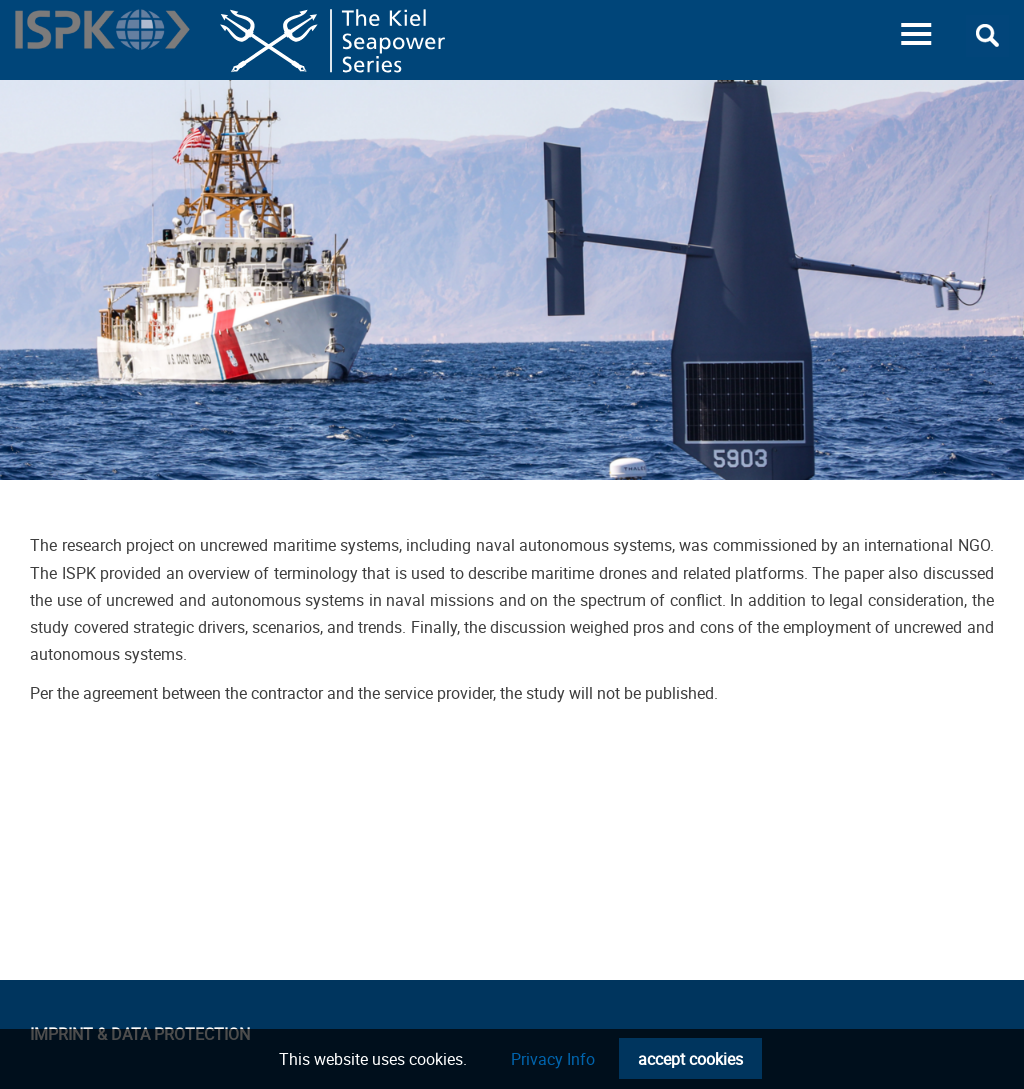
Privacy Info (553, 1059)
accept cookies (690, 1059)
